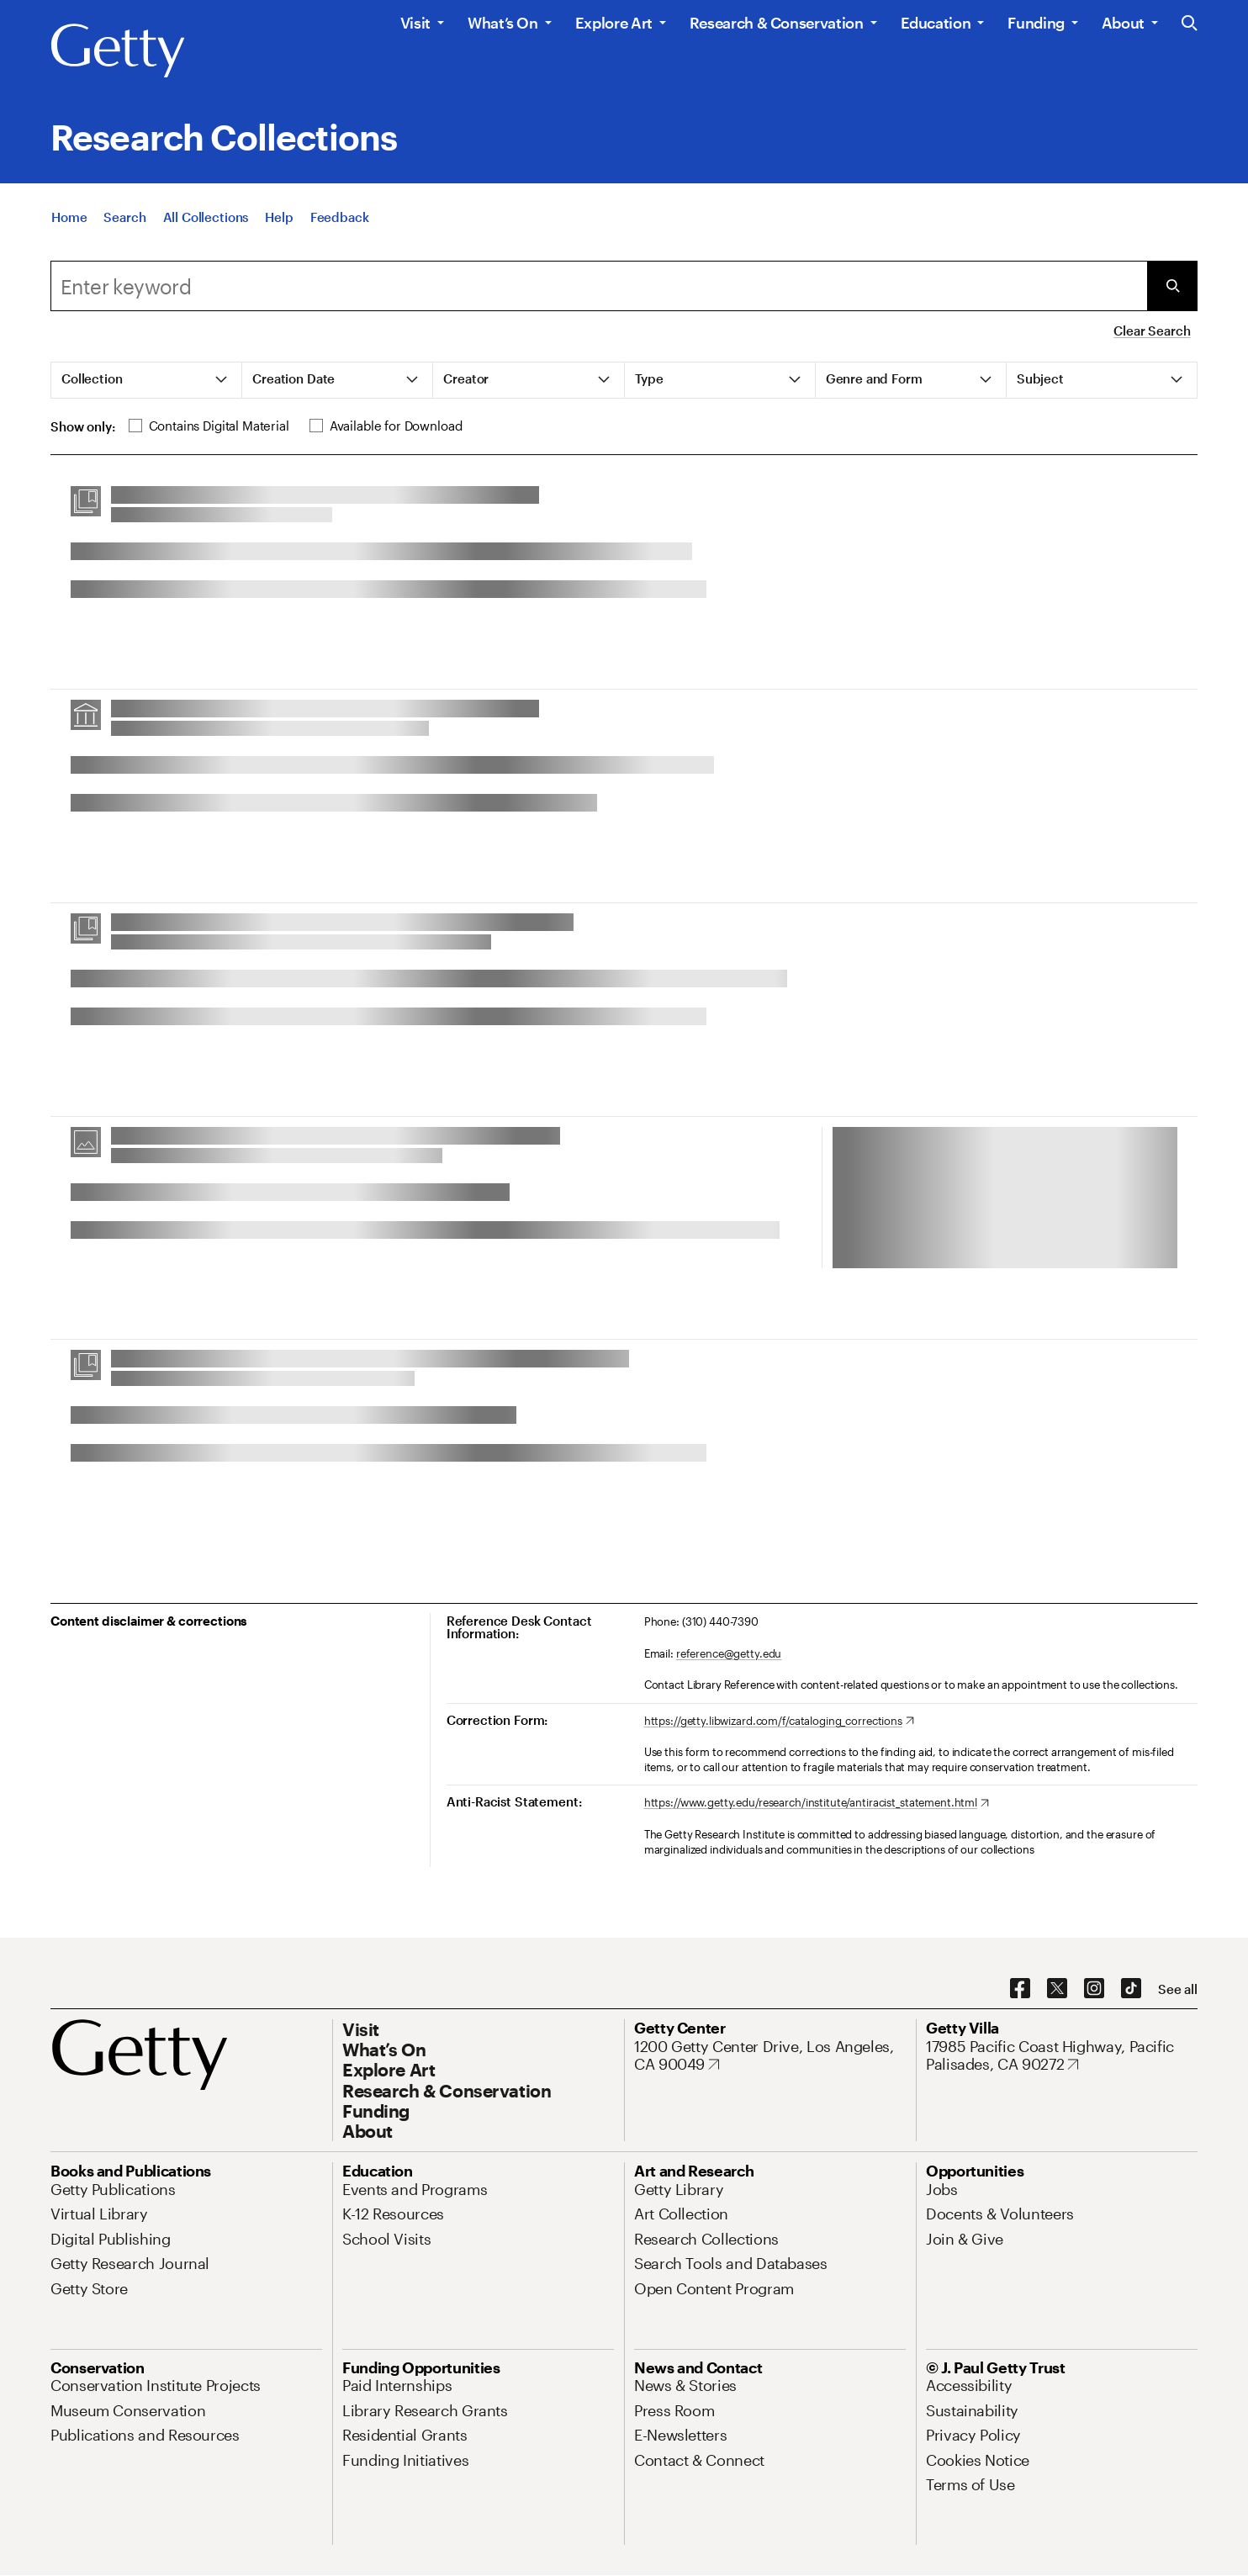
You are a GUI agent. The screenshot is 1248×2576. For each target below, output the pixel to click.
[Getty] (117, 51)
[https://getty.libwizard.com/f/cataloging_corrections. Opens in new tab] (779, 1721)
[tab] (146, 380)
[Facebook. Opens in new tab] (1020, 1989)
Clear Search (1151, 330)
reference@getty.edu (729, 1653)
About (1123, 22)
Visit (415, 22)
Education (936, 22)
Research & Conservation (777, 22)
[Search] (124, 217)
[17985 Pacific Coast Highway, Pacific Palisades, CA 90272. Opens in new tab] (1062, 2056)
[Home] (69, 217)
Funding (1035, 22)
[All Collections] (206, 217)
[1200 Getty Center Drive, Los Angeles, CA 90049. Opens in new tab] (770, 2056)
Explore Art (614, 22)
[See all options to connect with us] (1178, 1989)
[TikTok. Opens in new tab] (1131, 1989)
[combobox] (598, 286)
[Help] (279, 217)
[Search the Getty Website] (1190, 24)
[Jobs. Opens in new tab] (942, 2189)
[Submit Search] (1172, 286)
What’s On (503, 22)
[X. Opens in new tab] (1057, 1989)
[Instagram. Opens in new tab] (1094, 1989)
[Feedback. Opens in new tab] (339, 217)
